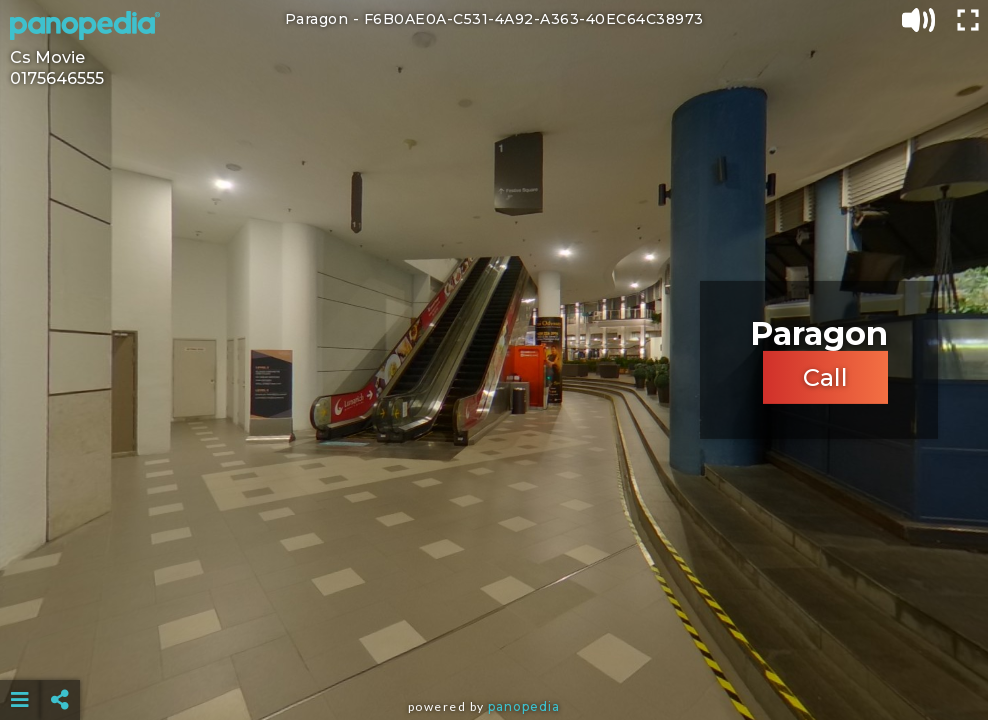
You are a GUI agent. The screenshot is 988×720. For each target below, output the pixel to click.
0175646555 (57, 78)
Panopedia (524, 706)
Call (825, 377)
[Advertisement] (494, 650)
